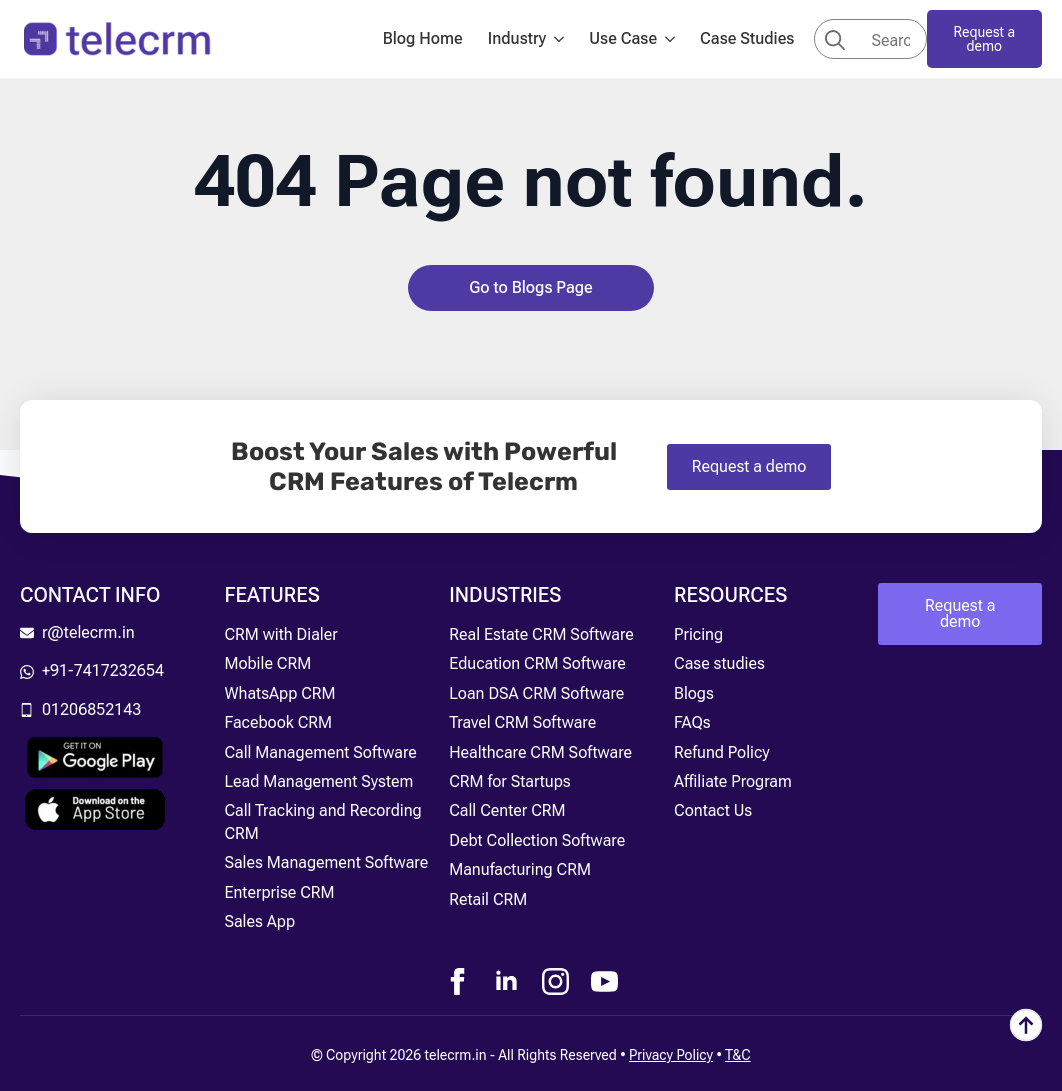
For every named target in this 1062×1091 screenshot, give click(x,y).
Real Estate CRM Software (541, 634)
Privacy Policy (671, 1055)
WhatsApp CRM (279, 693)
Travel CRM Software (522, 722)
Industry (517, 38)
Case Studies (747, 38)
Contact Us (713, 810)
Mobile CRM (267, 663)
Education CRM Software (537, 663)
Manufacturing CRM (520, 869)
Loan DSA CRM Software (536, 693)
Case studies (719, 663)
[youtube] (604, 981)
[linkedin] (506, 981)
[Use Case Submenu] (676, 39)
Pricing (698, 634)
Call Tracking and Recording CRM (322, 821)
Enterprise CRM (279, 892)
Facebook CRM (278, 722)
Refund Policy (722, 752)
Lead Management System (318, 781)
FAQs (692, 722)
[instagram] (555, 981)
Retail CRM (488, 899)
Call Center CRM (507, 810)
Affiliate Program (733, 781)
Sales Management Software (326, 862)
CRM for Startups (510, 781)
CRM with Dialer (280, 634)
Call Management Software (320, 752)
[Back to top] (1026, 1025)
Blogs (694, 693)
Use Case (623, 38)
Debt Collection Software (537, 840)
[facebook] (457, 981)
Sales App (259, 921)
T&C (738, 1055)
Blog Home (423, 38)
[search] (835, 40)
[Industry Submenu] (565, 39)
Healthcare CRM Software (540, 752)
